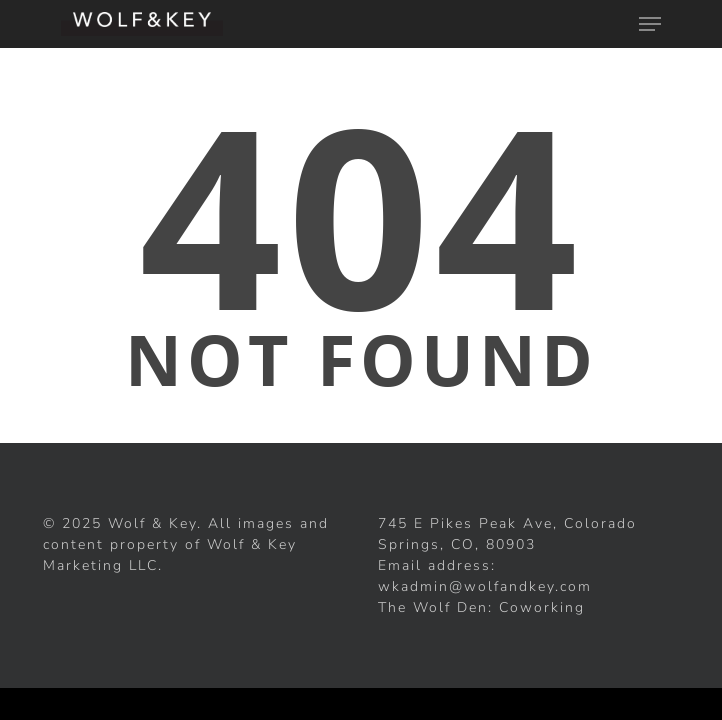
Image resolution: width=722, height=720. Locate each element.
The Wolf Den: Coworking (481, 607)
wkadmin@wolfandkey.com (485, 586)
